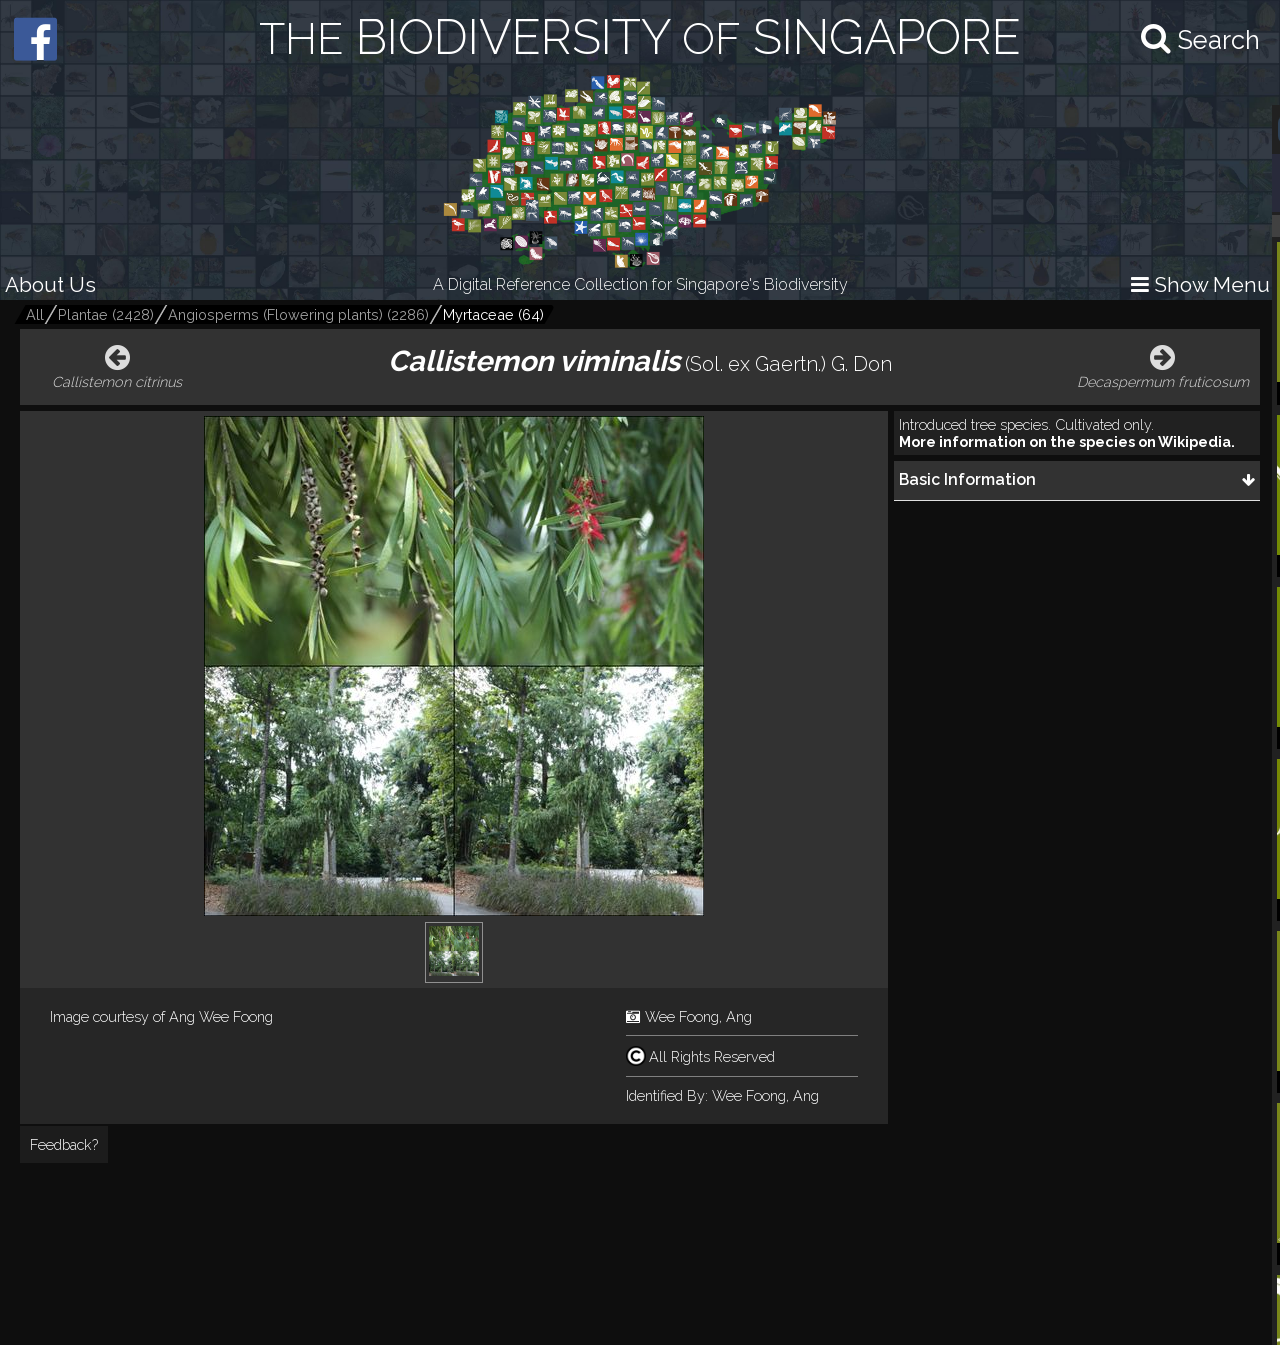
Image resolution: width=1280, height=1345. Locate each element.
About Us (50, 284)
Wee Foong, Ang (698, 1016)
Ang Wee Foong (221, 1016)
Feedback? (64, 1144)
